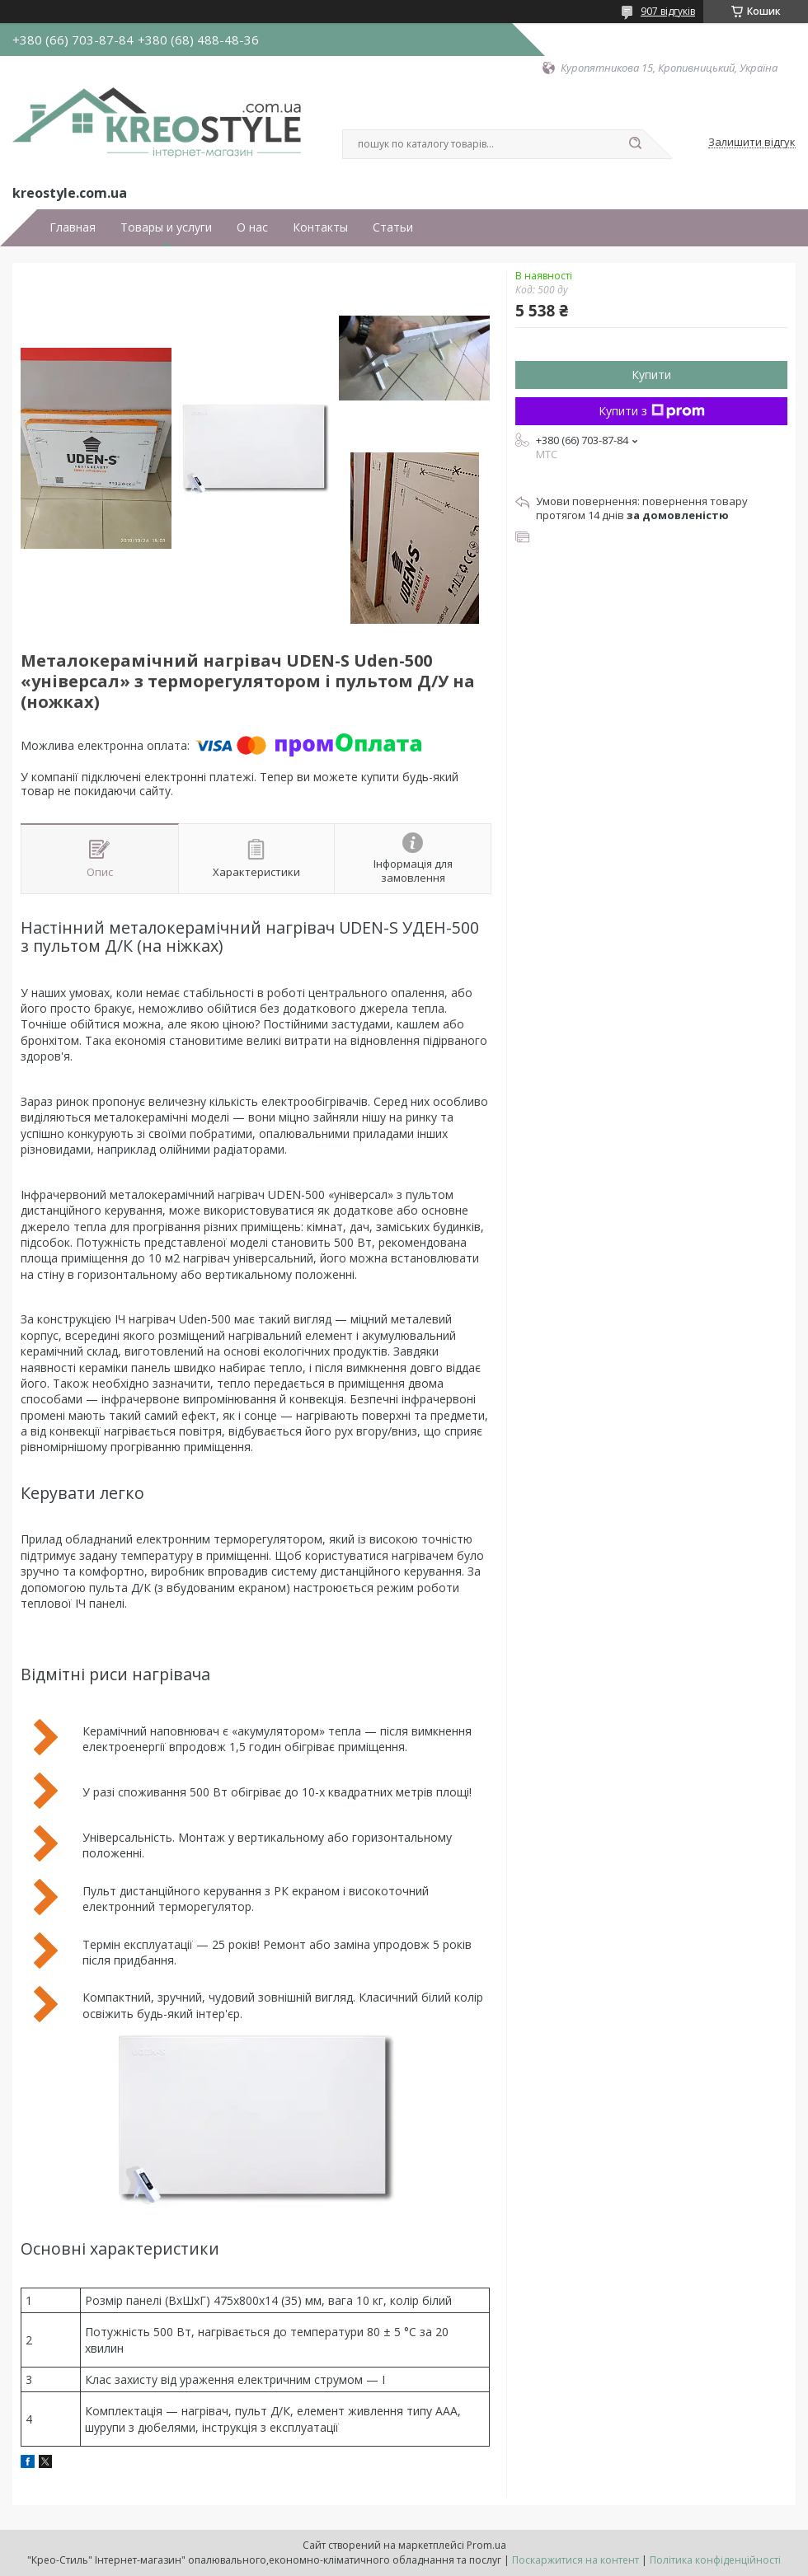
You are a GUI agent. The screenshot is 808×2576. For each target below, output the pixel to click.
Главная (72, 227)
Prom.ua (486, 2545)
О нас (252, 227)
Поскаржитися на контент (575, 2560)
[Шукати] (634, 144)
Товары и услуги (166, 227)
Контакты (320, 227)
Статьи (393, 227)
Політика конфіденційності (715, 2560)
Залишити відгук (752, 142)
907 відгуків (668, 11)
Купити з (652, 411)
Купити (651, 374)
